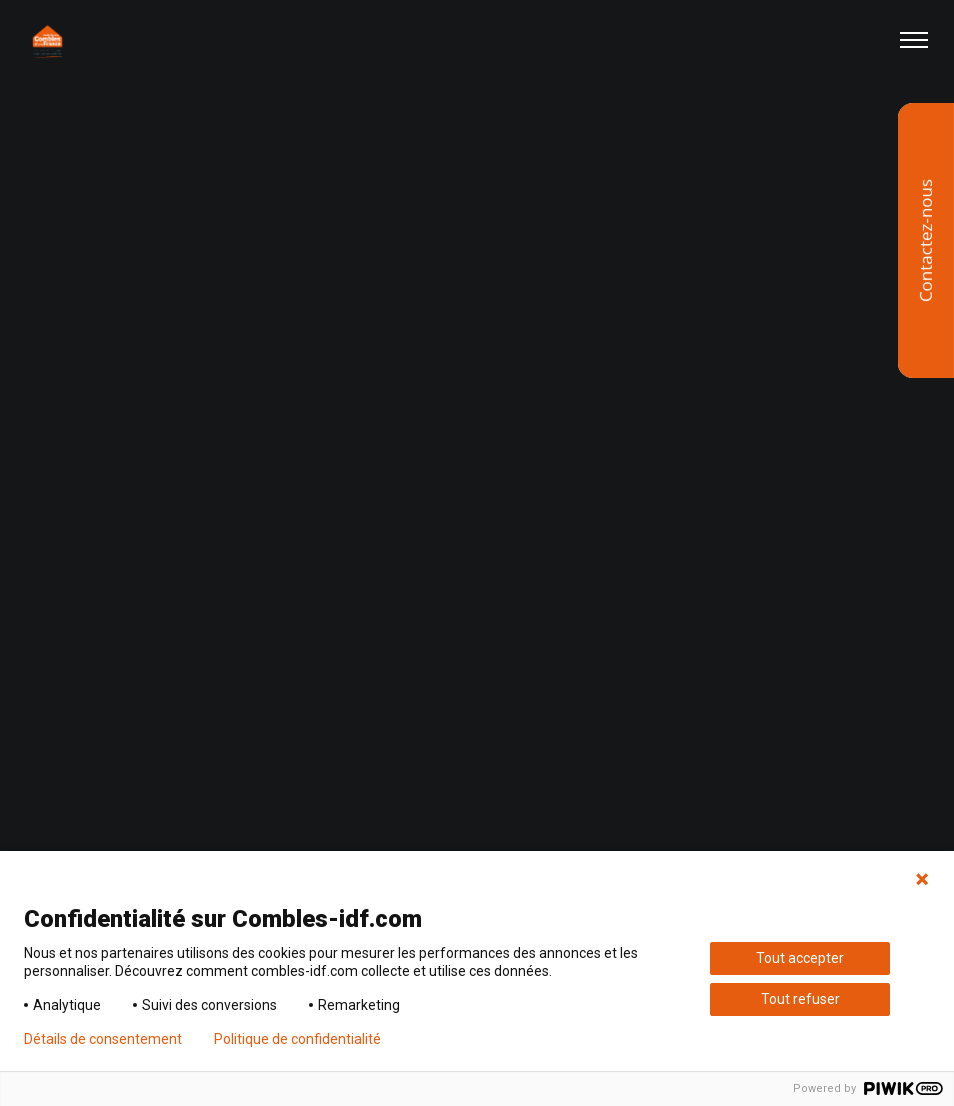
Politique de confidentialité (297, 1039)
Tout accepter (800, 958)
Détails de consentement (103, 1039)
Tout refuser (800, 999)
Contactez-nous (925, 240)
